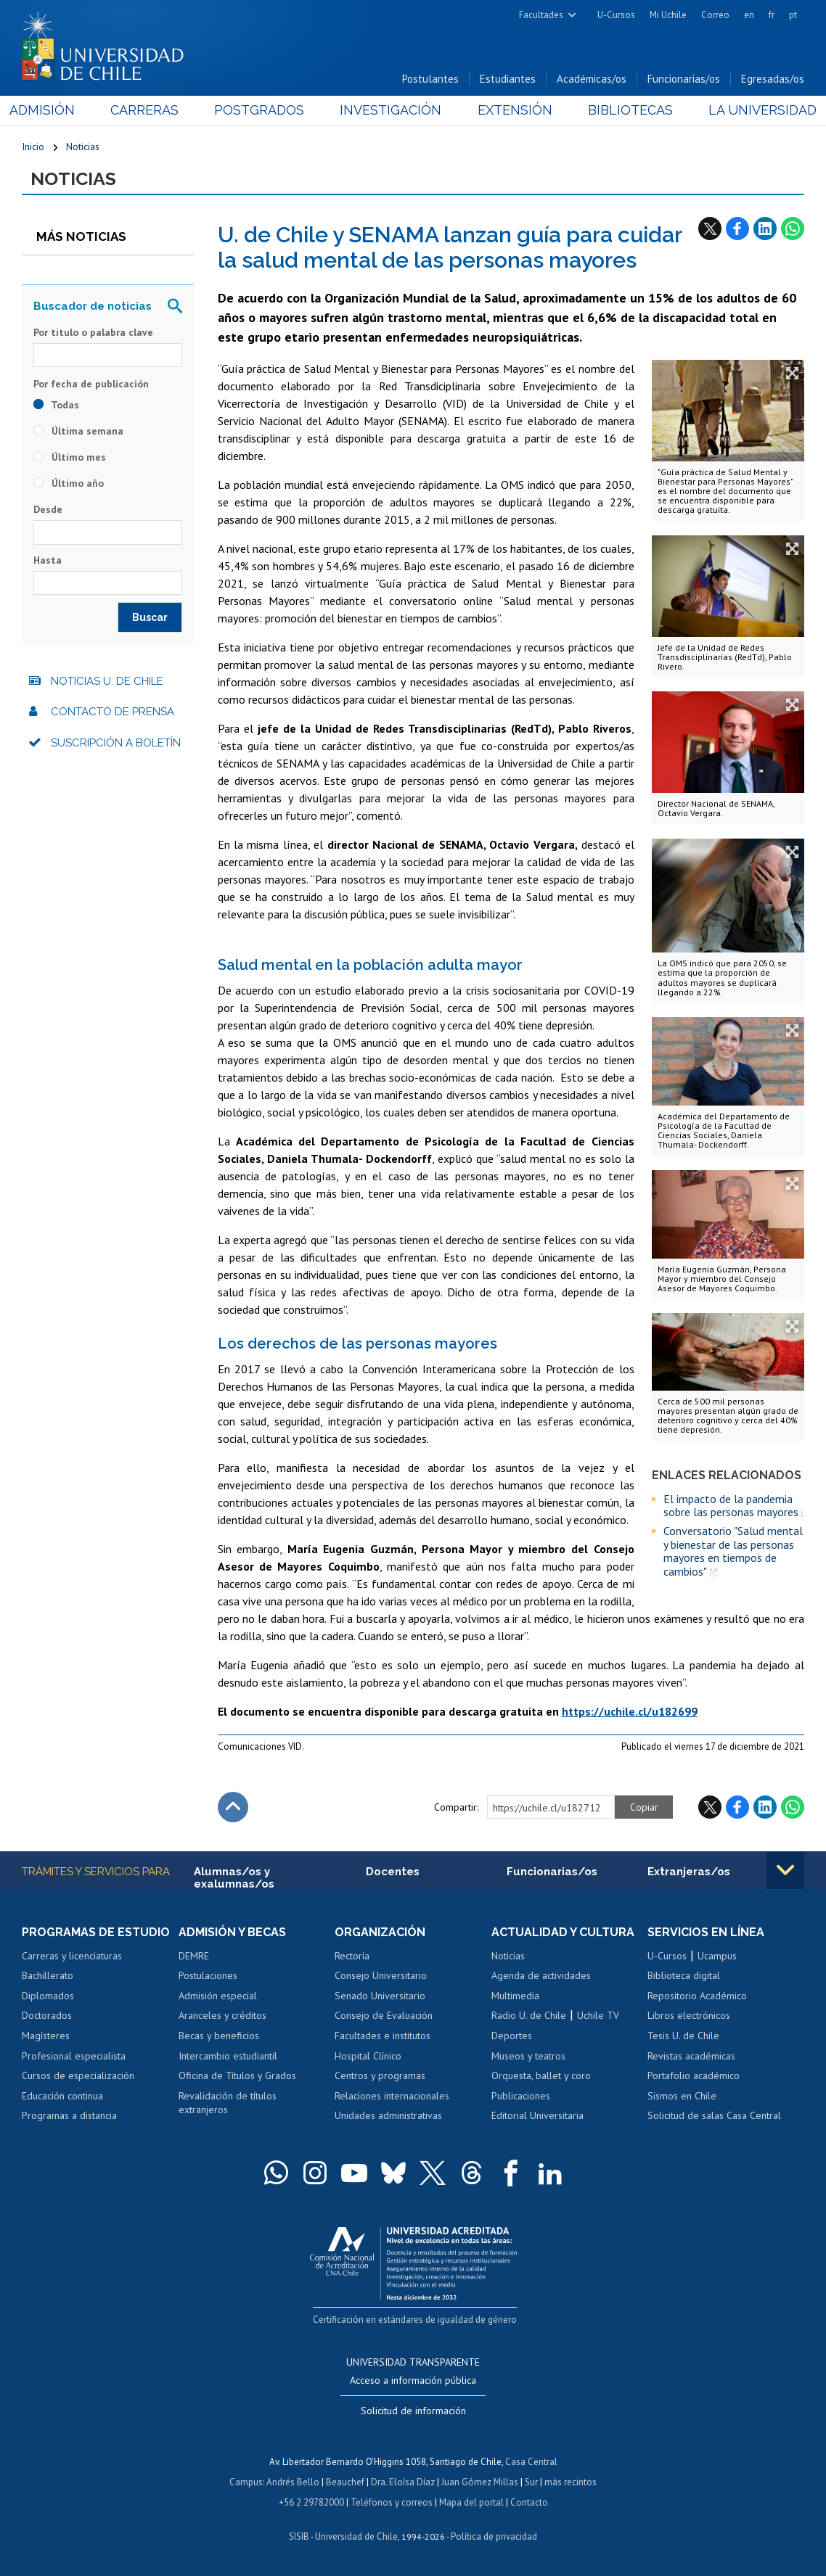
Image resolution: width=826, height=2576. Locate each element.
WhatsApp (792, 228)
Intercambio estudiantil (228, 2055)
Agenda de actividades (541, 1975)
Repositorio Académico (697, 1995)
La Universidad (750, 110)
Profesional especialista (74, 2055)
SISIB (299, 2536)
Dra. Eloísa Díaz (403, 2482)
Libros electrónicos (688, 2015)
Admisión (54, 110)
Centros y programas (380, 2075)
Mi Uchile (668, 15)
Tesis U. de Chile (683, 2035)
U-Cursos (616, 15)
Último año (68, 483)
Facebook (737, 228)
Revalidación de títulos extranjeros (228, 2103)
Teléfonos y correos (392, 2502)
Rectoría (352, 1955)
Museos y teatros (528, 2055)
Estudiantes (508, 79)
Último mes (69, 457)
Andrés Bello (292, 2482)
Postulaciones (208, 1975)
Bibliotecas (622, 110)
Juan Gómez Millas (479, 2482)
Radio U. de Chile (528, 2015)
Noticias (82, 146)
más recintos (570, 2482)
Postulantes (430, 79)
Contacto (529, 2502)
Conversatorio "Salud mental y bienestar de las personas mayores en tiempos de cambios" (733, 1551)
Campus (246, 2482)
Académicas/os (591, 79)
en (749, 15)
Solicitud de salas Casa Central (714, 2115)
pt (793, 15)
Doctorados (47, 2015)
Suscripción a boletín (116, 742)
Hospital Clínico (368, 2055)
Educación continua (62, 2095)
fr (771, 15)
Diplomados (48, 1995)
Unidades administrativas (388, 2115)
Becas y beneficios (219, 2035)
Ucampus (717, 1955)
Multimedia (515, 1995)
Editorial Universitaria (537, 2115)
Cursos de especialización (78, 2075)
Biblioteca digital (683, 1975)
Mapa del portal (471, 2502)
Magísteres (46, 2035)
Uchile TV (598, 2015)
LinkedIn (765, 228)
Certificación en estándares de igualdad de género (415, 2319)
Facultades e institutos (382, 2035)
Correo (715, 15)
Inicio (33, 146)
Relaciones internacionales (392, 2095)
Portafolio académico (693, 2075)
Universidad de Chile (356, 2536)
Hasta (47, 560)
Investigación (391, 110)
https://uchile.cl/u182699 (630, 1711)
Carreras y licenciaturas (72, 1955)
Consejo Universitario (381, 1975)
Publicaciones (520, 2095)
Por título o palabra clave (93, 332)
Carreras (153, 110)
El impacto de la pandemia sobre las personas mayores (730, 1505)
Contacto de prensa (112, 711)
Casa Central (531, 2462)
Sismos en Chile (681, 2095)
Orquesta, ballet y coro (541, 2075)
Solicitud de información (413, 2410)
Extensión (510, 110)
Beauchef (345, 2482)
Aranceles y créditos (222, 2015)
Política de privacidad (494, 2536)
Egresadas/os (772, 79)
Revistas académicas (691, 2055)
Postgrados (263, 110)
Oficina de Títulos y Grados (237, 2075)
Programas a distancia (69, 2115)
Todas (56, 404)
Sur (531, 2482)
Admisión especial (218, 1995)
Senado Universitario (380, 1995)
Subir (233, 1807)
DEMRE (194, 1955)
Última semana (78, 430)
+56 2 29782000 (311, 2502)
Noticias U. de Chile (107, 681)
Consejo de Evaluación (384, 2015)
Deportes (511, 2035)
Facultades (541, 15)
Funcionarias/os (683, 79)
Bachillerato (47, 1975)
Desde (47, 509)
